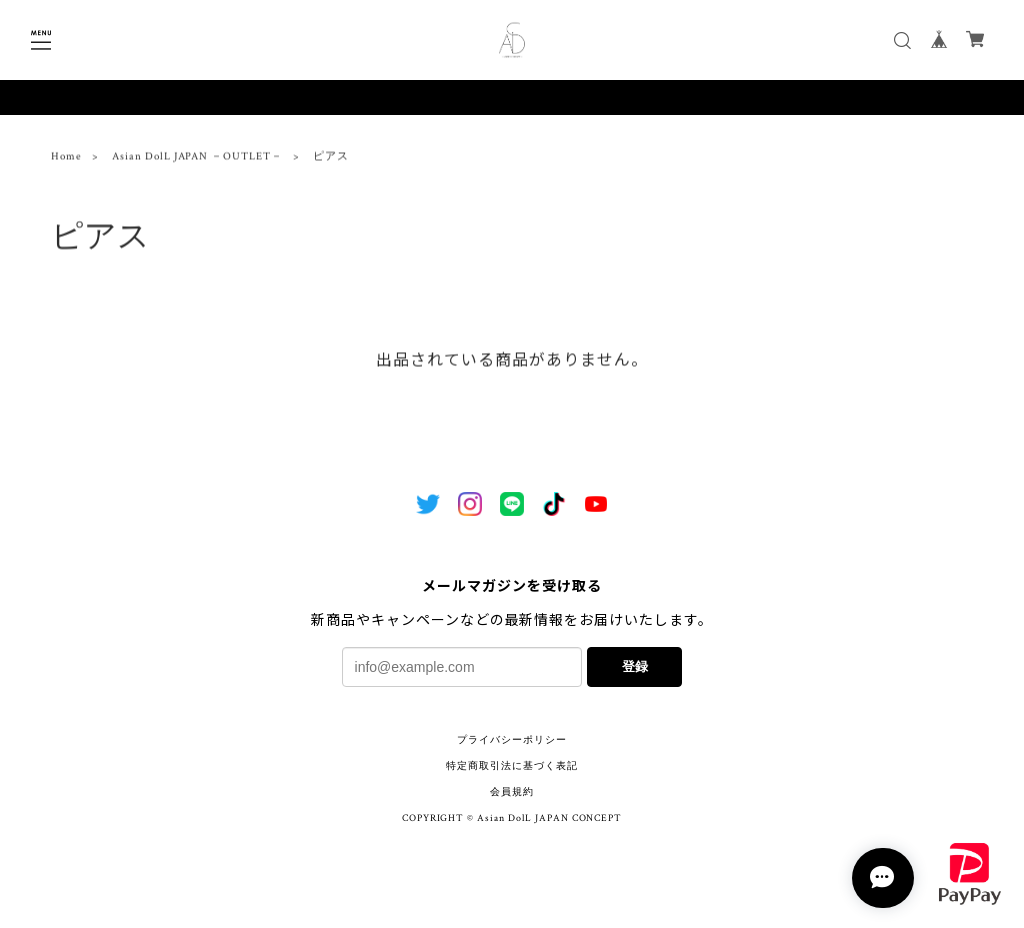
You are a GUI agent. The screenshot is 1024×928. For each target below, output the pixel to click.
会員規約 (512, 792)
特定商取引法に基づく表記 (512, 766)
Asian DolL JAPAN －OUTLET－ (197, 160)
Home (66, 160)
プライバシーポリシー (512, 740)
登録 (635, 666)
